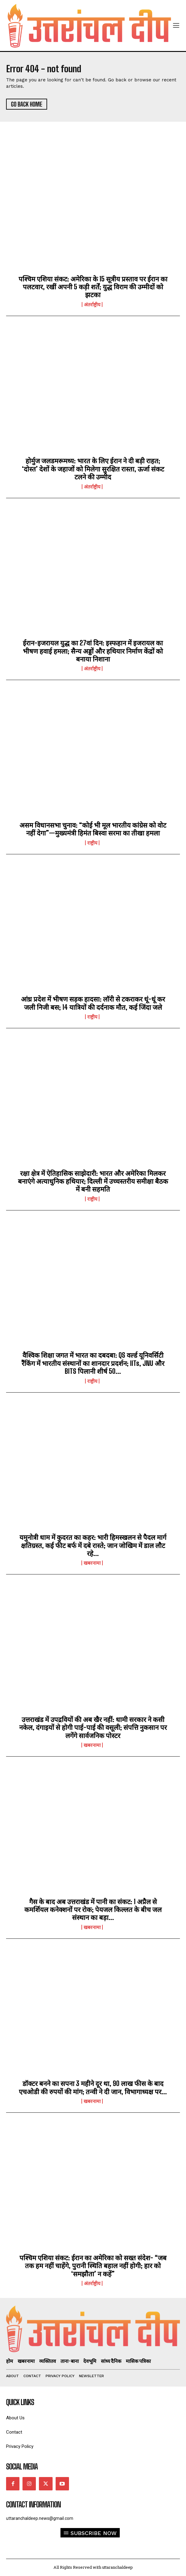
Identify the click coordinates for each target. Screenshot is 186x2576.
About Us (15, 2418)
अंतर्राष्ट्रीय (92, 304)
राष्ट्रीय (92, 842)
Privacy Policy (19, 2446)
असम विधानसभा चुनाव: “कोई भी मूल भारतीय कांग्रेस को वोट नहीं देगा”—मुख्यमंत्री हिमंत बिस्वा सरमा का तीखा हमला (92, 829)
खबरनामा (92, 1562)
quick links (20, 2402)
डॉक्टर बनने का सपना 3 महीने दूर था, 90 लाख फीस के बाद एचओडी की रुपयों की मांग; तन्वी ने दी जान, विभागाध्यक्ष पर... (93, 2087)
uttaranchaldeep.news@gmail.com (39, 2518)
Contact (14, 2432)
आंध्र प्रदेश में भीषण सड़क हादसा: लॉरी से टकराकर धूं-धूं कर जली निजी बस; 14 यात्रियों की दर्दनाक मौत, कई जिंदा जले (93, 1003)
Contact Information (33, 2504)
